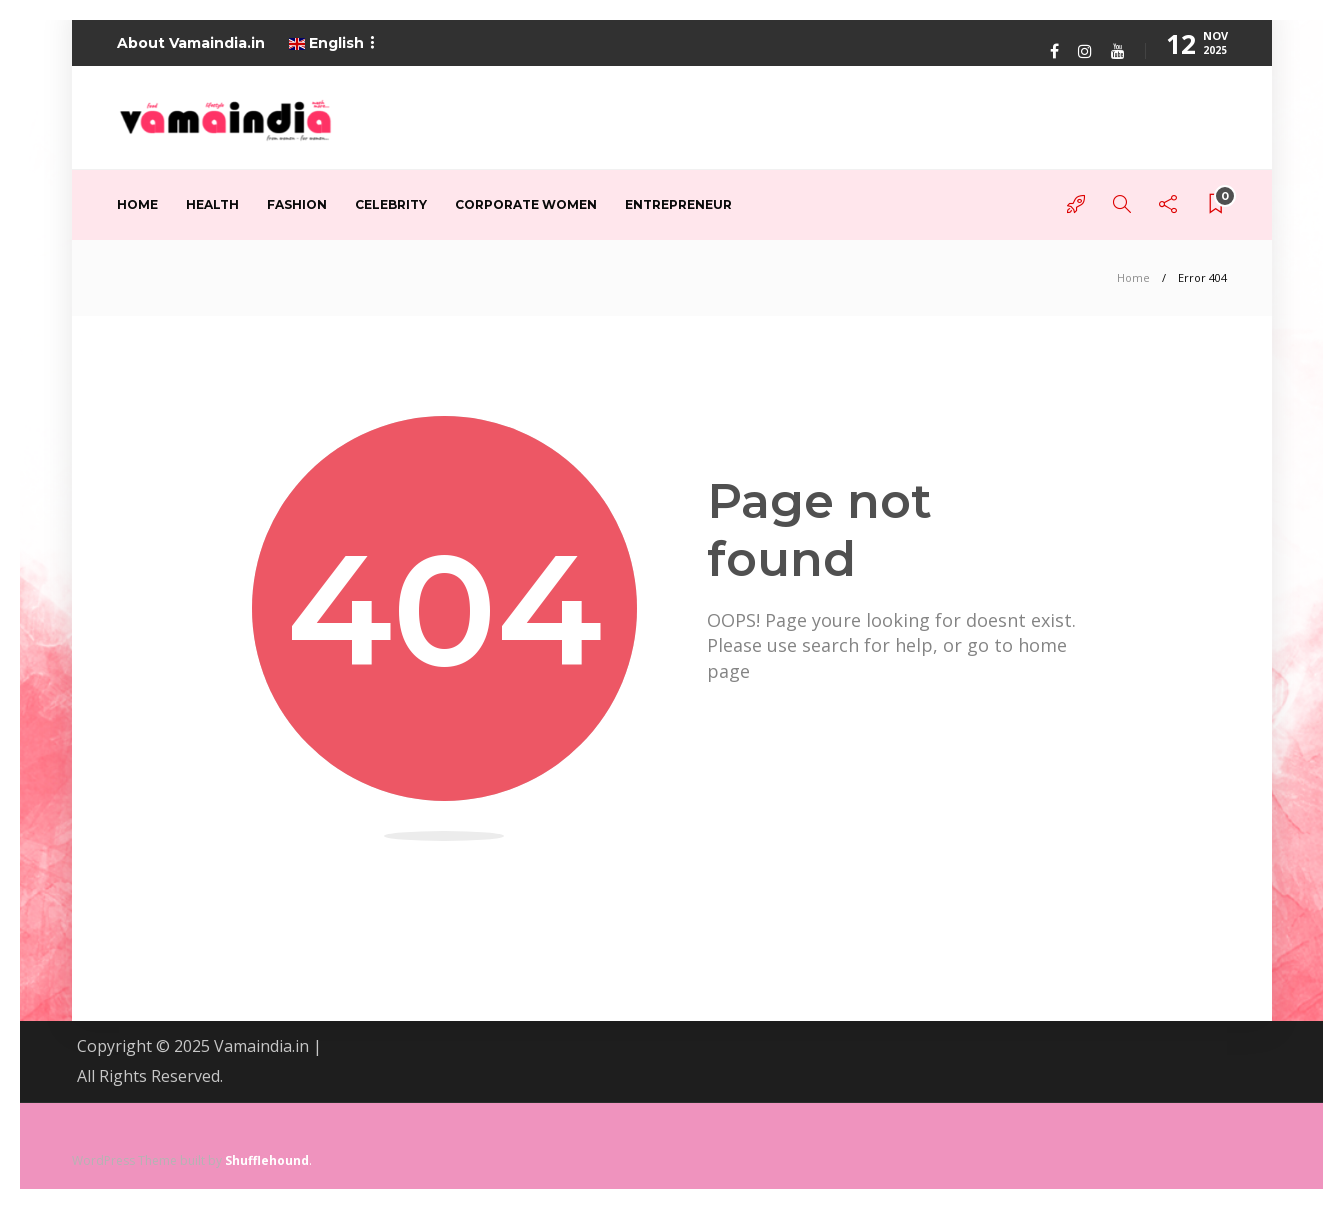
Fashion (297, 204)
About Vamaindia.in (191, 43)
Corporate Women (526, 204)
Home (137, 204)
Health (212, 204)
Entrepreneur (678, 204)
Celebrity (391, 204)
